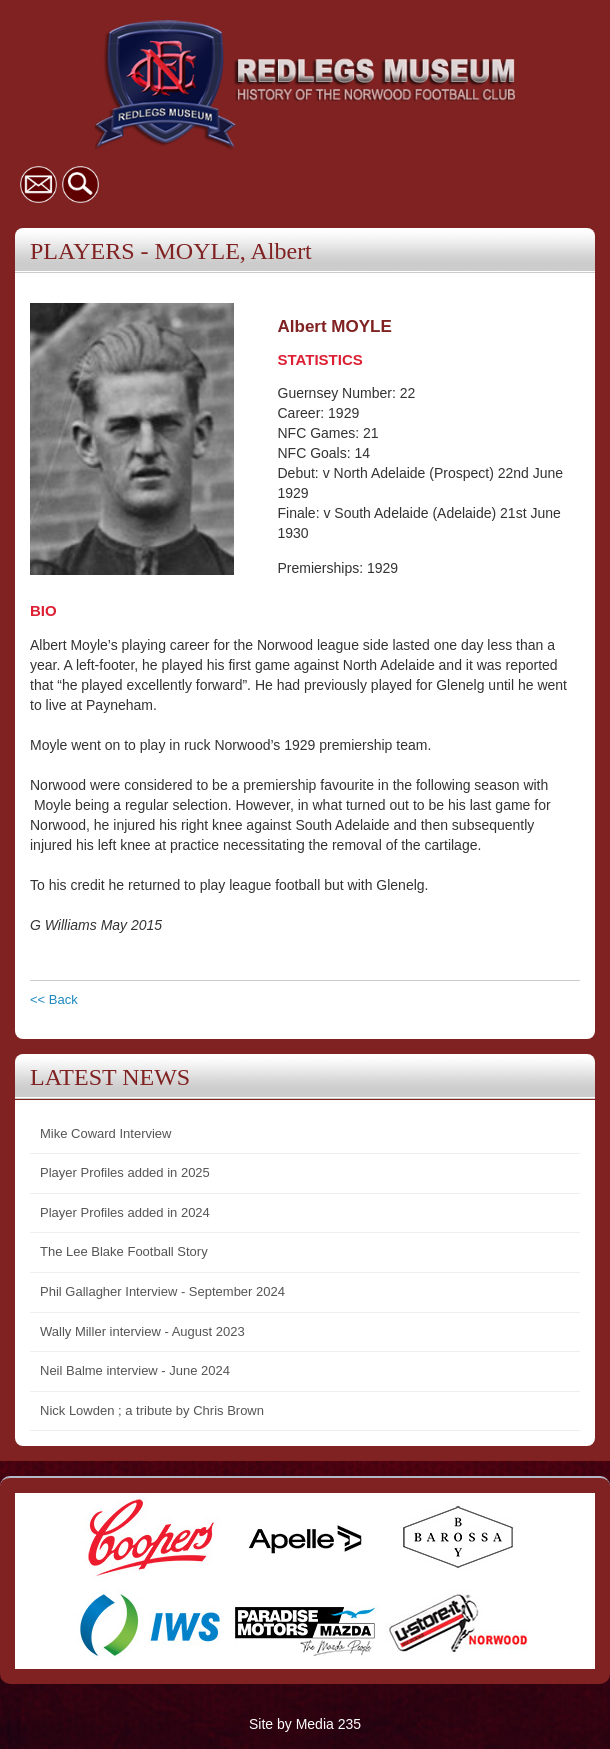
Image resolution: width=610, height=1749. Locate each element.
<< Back (54, 999)
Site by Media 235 (305, 1724)
